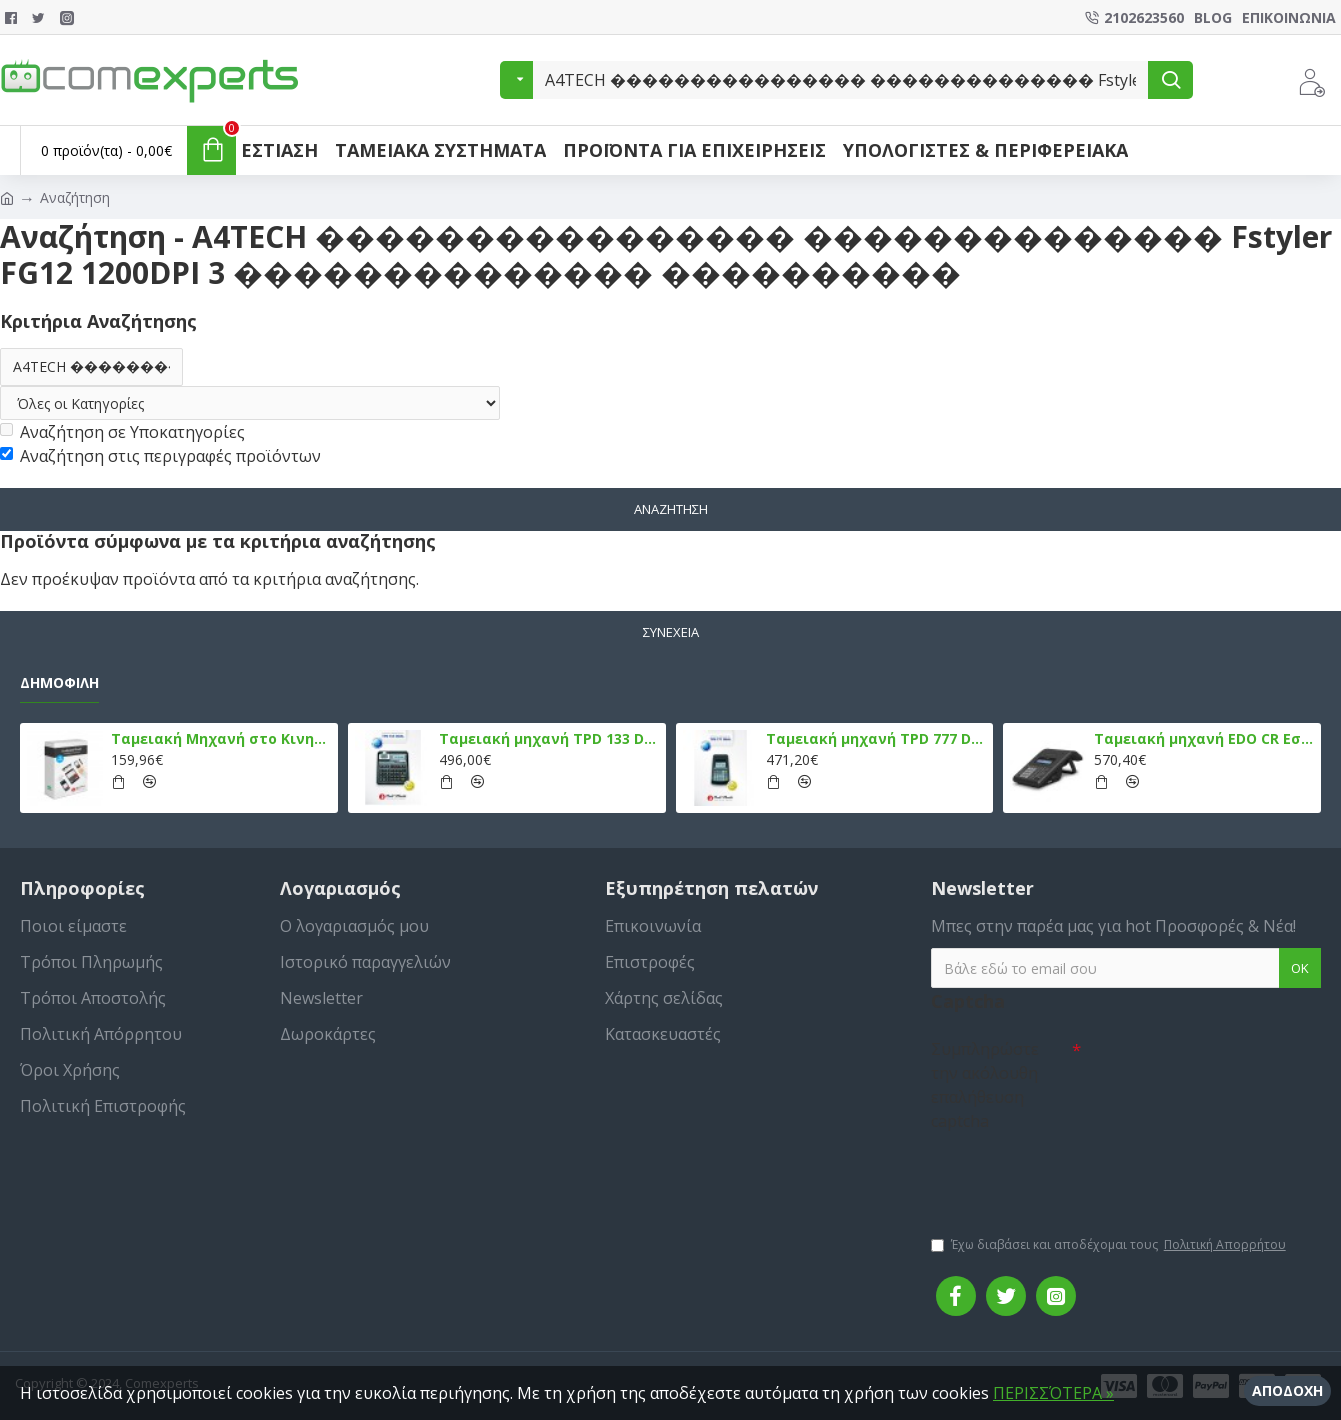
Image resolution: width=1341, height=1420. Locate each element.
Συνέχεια (671, 632)
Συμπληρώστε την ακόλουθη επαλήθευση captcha (985, 1085)
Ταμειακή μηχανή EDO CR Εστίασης (1204, 739)
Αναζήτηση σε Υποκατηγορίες (122, 432)
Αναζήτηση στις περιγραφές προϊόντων (160, 456)
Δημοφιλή (59, 683)
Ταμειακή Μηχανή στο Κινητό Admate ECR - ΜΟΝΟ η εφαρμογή (221, 739)
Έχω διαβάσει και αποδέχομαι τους (1110, 1245)
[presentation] (1071, 1174)
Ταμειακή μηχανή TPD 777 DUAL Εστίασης (876, 739)
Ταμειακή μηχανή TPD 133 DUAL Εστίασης (549, 739)
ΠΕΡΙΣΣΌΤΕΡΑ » (1053, 1393)
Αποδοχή (1287, 1390)
